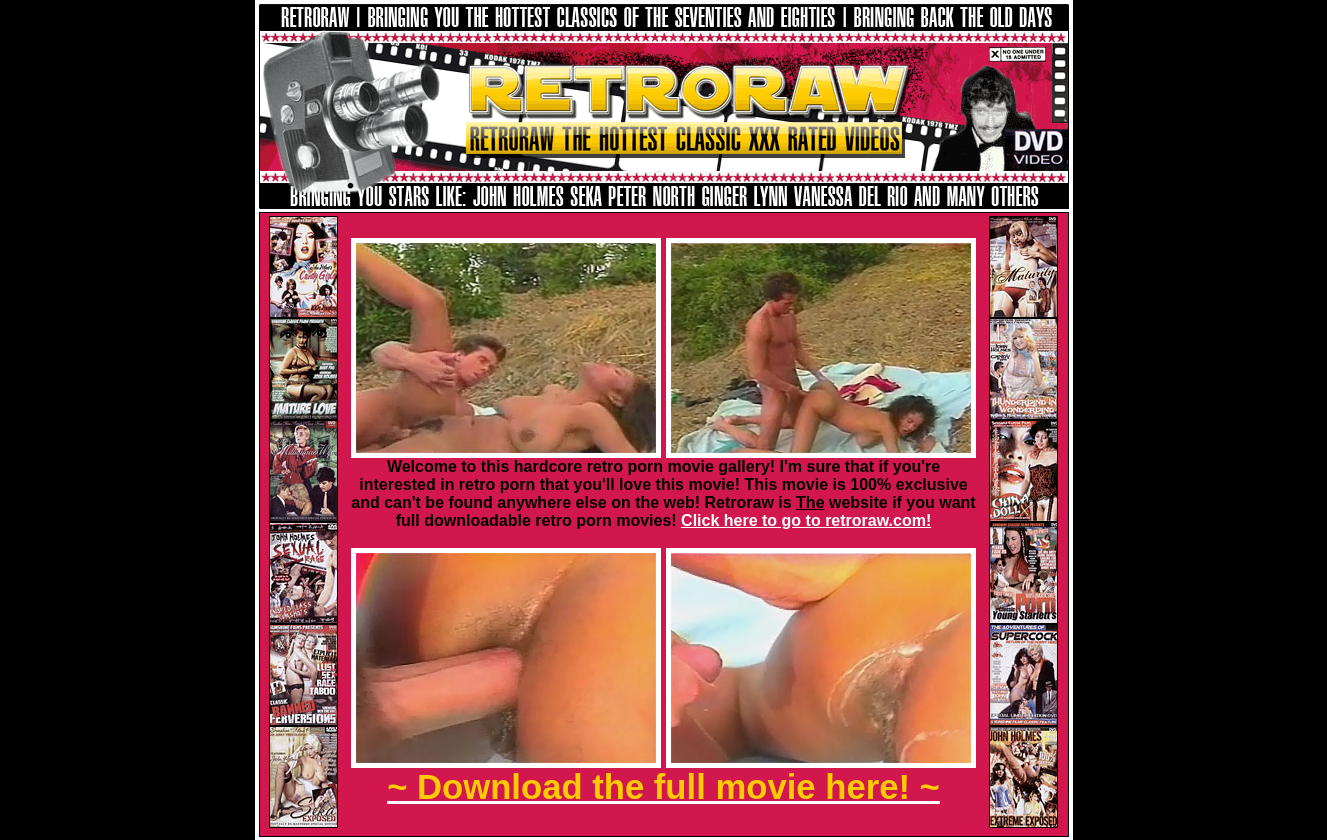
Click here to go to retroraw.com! (806, 520)
